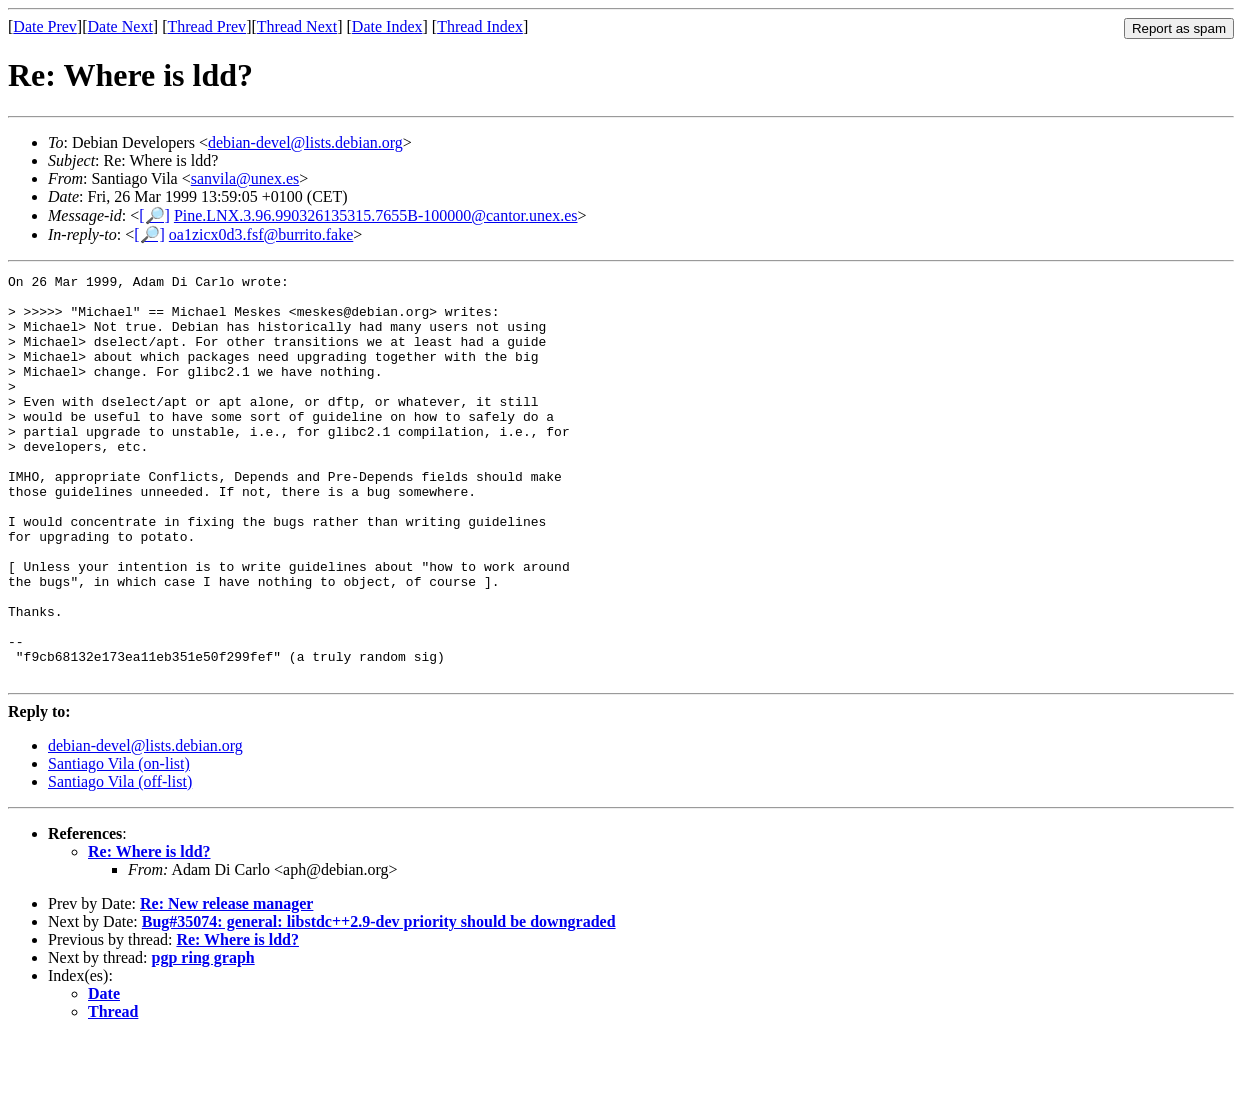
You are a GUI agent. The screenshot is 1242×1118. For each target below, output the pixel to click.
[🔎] (154, 215)
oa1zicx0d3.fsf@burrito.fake (261, 234)
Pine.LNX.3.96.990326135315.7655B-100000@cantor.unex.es (376, 215)
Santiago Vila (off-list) (120, 862)
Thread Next (297, 26)
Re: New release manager (226, 984)
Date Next (120, 26)
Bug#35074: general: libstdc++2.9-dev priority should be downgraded (379, 1002)
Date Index (387, 26)
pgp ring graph (203, 1038)
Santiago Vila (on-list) (119, 844)
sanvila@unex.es (245, 178)
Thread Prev (206, 26)
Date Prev (45, 26)
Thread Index (480, 26)
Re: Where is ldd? (149, 932)
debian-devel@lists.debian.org (305, 142)
